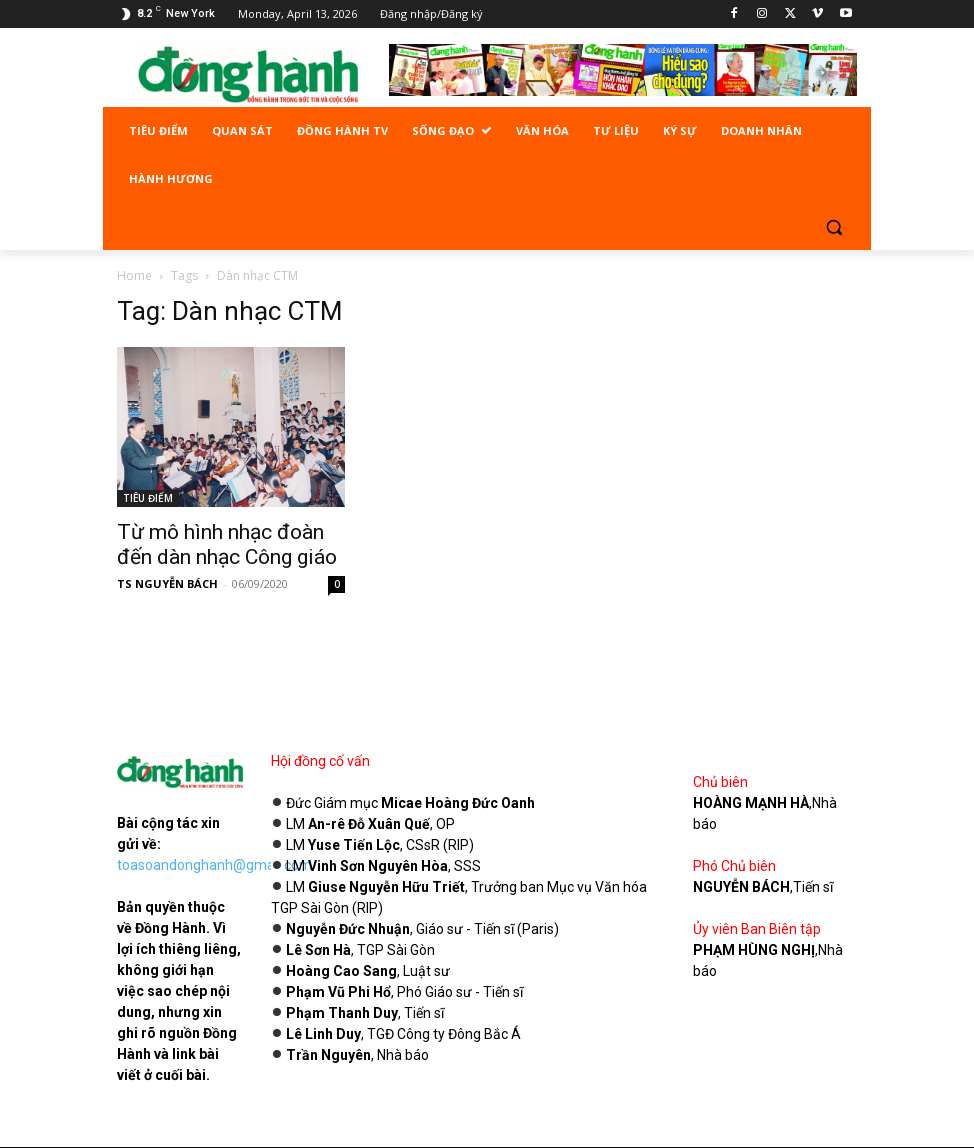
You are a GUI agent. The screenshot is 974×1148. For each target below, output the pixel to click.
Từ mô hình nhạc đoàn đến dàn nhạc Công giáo (227, 544)
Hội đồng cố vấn (320, 761)
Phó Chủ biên (734, 866)
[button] (833, 227)
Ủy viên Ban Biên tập (757, 929)
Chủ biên (720, 782)
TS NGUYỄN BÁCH (167, 583)
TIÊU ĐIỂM (148, 498)
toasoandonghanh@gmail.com (214, 865)
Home (134, 275)
